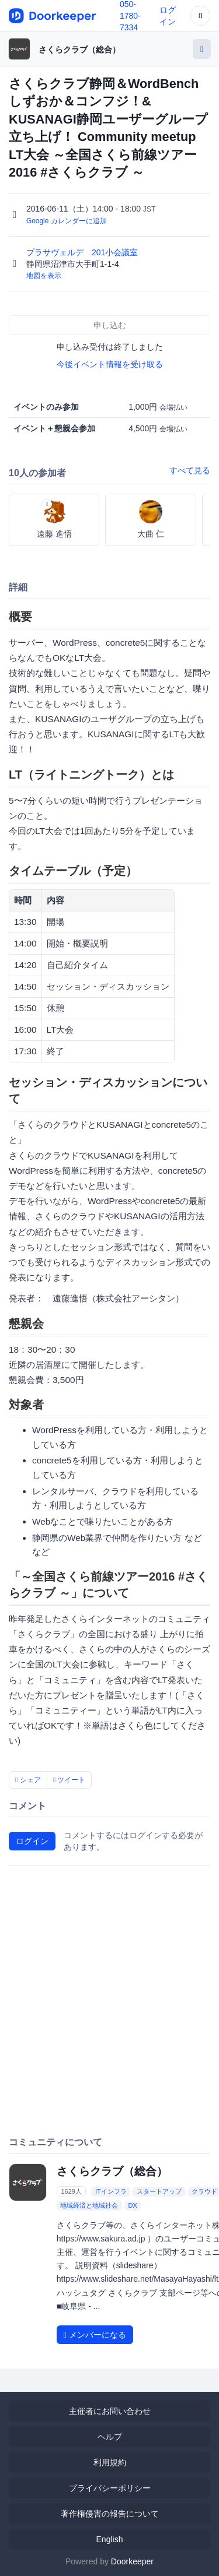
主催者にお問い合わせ (110, 2411)
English (109, 2539)
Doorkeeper (132, 2561)
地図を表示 (43, 276)
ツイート (69, 1780)
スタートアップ (159, 2191)
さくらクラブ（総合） (79, 49)
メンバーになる (95, 2334)
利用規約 (109, 2462)
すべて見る (189, 470)
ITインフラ (111, 2191)
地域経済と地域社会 (89, 2205)
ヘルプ (110, 2436)
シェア (28, 1780)
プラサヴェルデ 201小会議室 (83, 252)
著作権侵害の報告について (110, 2513)
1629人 (71, 2191)
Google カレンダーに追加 (66, 221)
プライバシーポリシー (110, 2488)
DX (132, 2205)
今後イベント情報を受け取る (110, 364)
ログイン (32, 1841)
